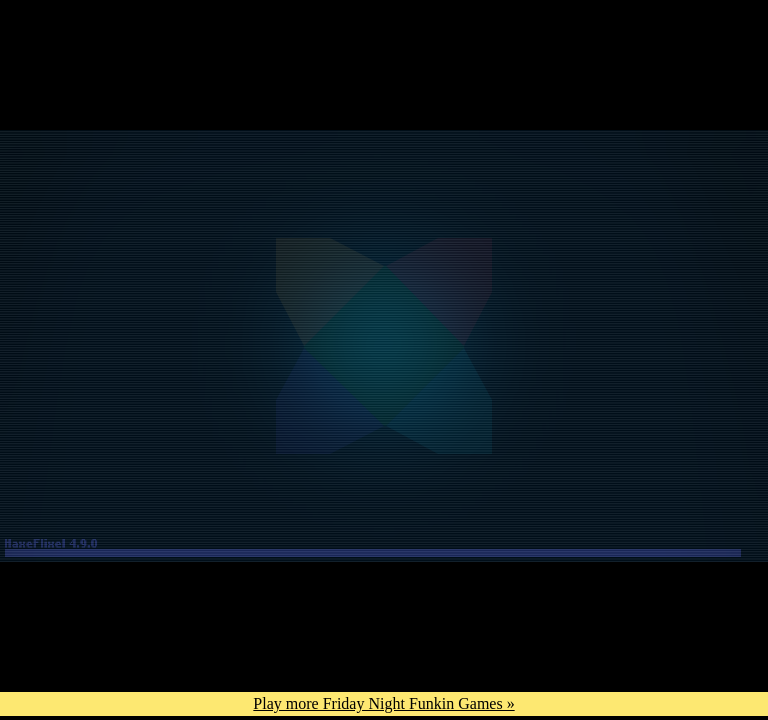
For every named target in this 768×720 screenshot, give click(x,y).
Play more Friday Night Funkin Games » (383, 703)
